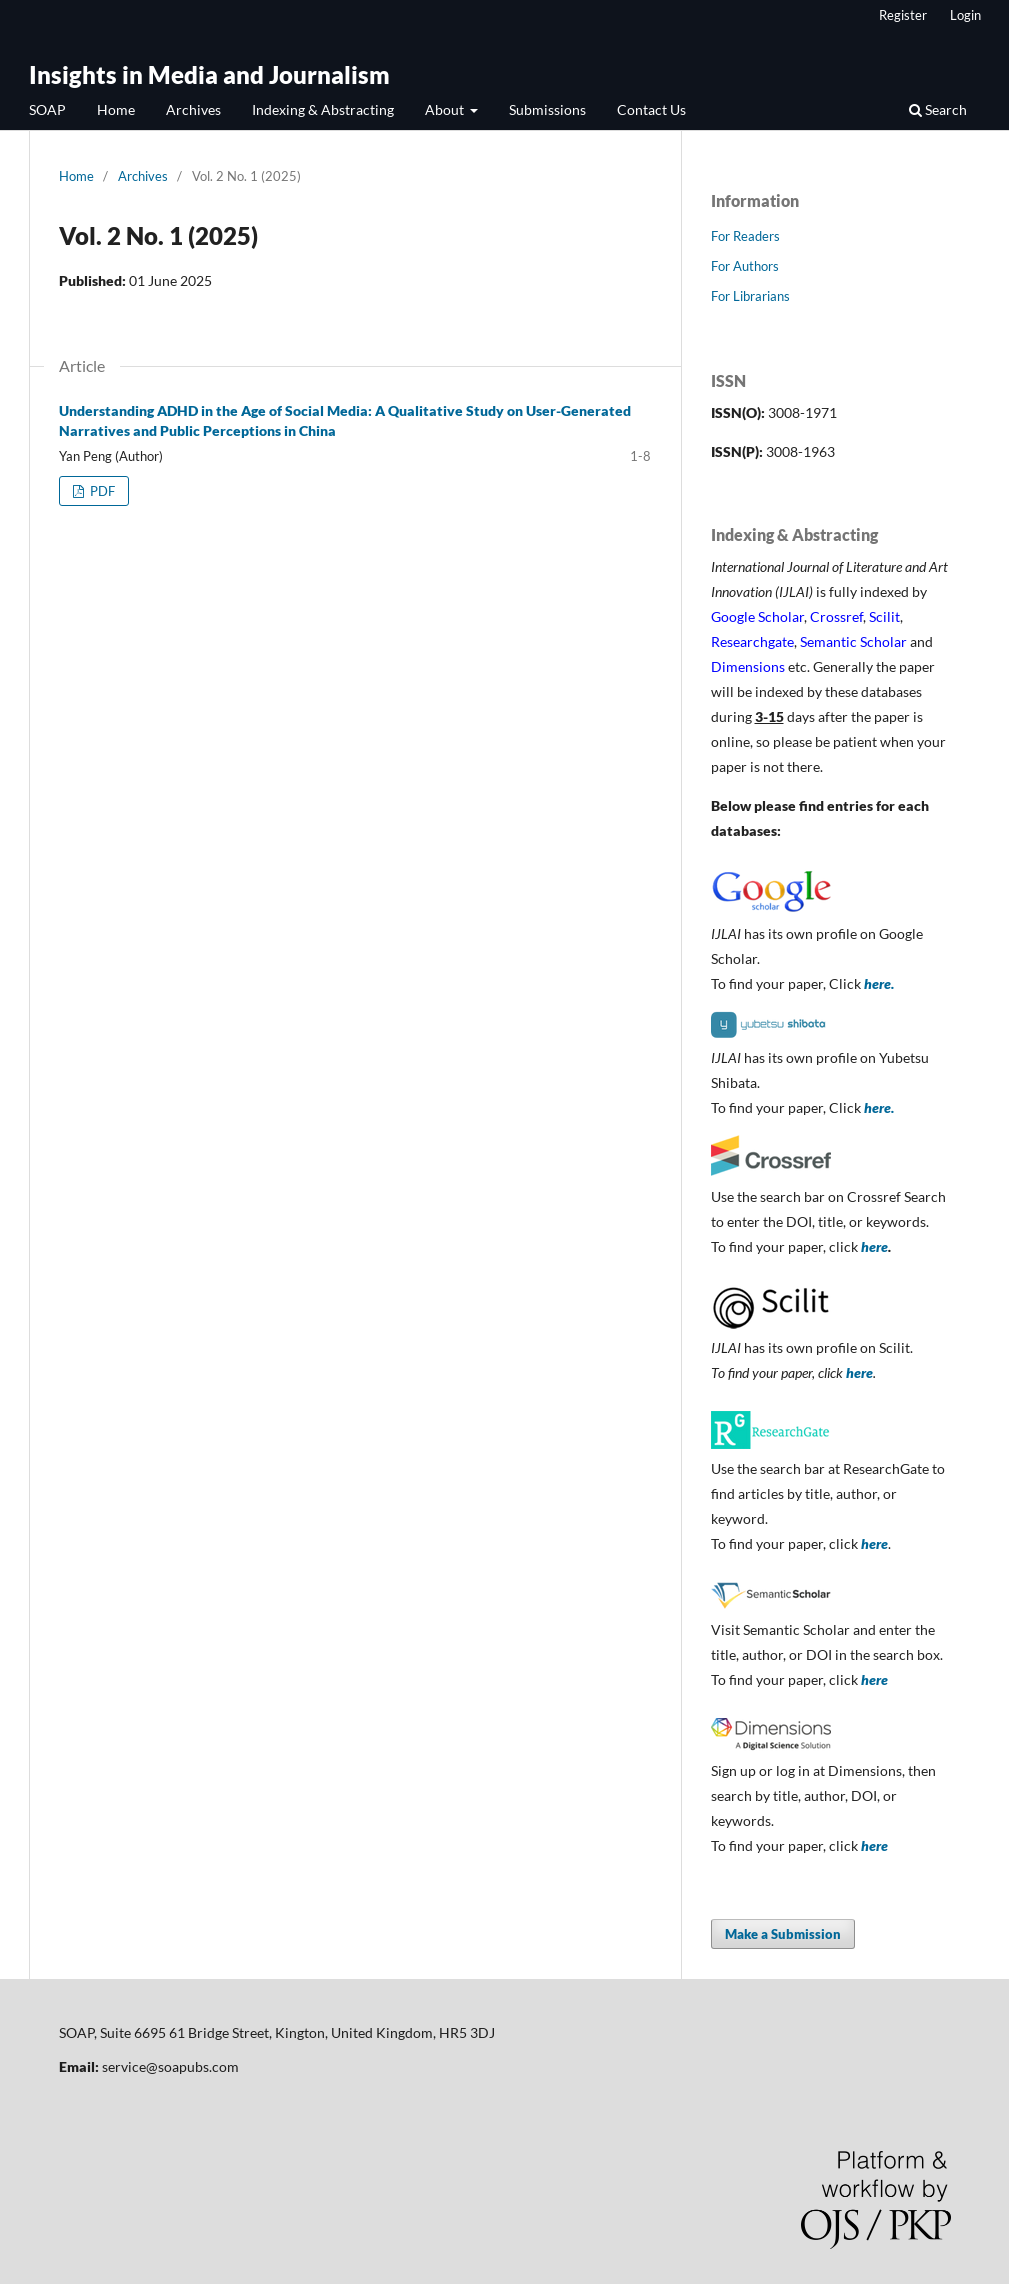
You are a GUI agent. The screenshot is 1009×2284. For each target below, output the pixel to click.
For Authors (745, 266)
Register (903, 15)
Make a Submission (783, 1934)
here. (879, 983)
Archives (193, 109)
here (874, 1246)
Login (965, 15)
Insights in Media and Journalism (209, 74)
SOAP (47, 109)
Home (116, 109)
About (446, 109)
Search (938, 109)
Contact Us (651, 109)
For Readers (745, 236)
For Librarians (750, 296)
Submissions (547, 109)
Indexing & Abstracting (323, 109)
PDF (101, 491)
